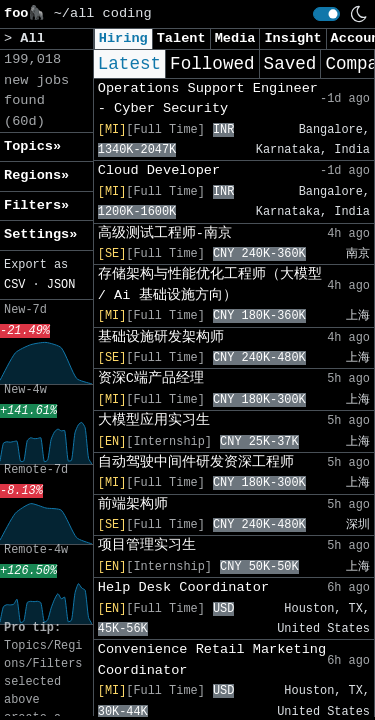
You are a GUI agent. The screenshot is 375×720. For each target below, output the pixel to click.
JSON (61, 285)
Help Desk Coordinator (183, 587)
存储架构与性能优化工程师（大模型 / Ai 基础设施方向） (210, 284)
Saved (290, 64)
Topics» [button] (32, 146)
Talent (181, 38)
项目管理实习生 (147, 545)
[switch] (326, 14)
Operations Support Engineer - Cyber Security (208, 98)
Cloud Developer (159, 170)
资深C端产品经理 (151, 378)
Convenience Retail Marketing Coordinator (212, 659)
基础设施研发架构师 (161, 337)
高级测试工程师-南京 (165, 233)
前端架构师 (133, 504)
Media (235, 38)
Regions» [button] (36, 175)
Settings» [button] (40, 234)
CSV (14, 285)
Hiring (123, 38)
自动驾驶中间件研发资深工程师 (196, 462)
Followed (212, 64)
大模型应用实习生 (154, 420)
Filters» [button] (36, 205)
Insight (292, 38)
